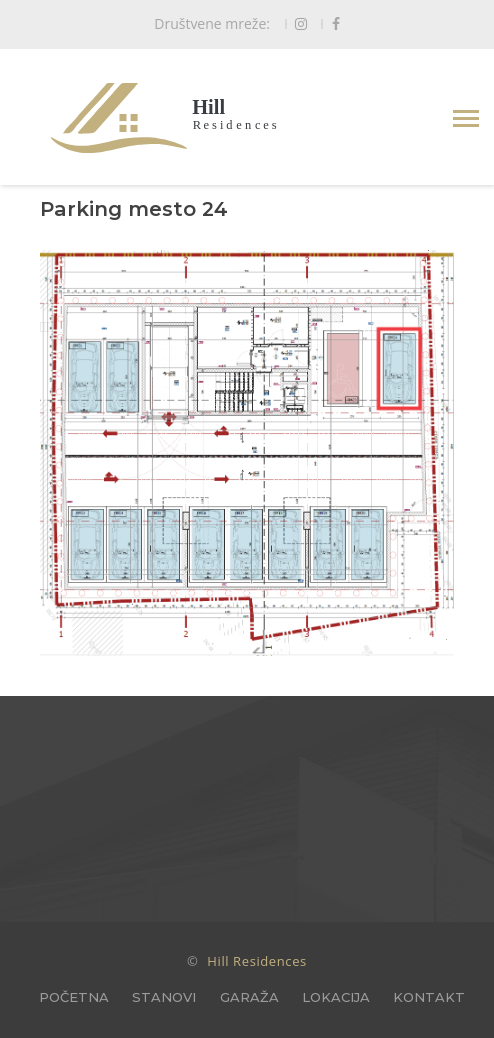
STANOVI (164, 997)
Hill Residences (257, 961)
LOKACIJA (336, 997)
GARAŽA (249, 997)
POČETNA (74, 997)
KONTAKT (429, 997)
